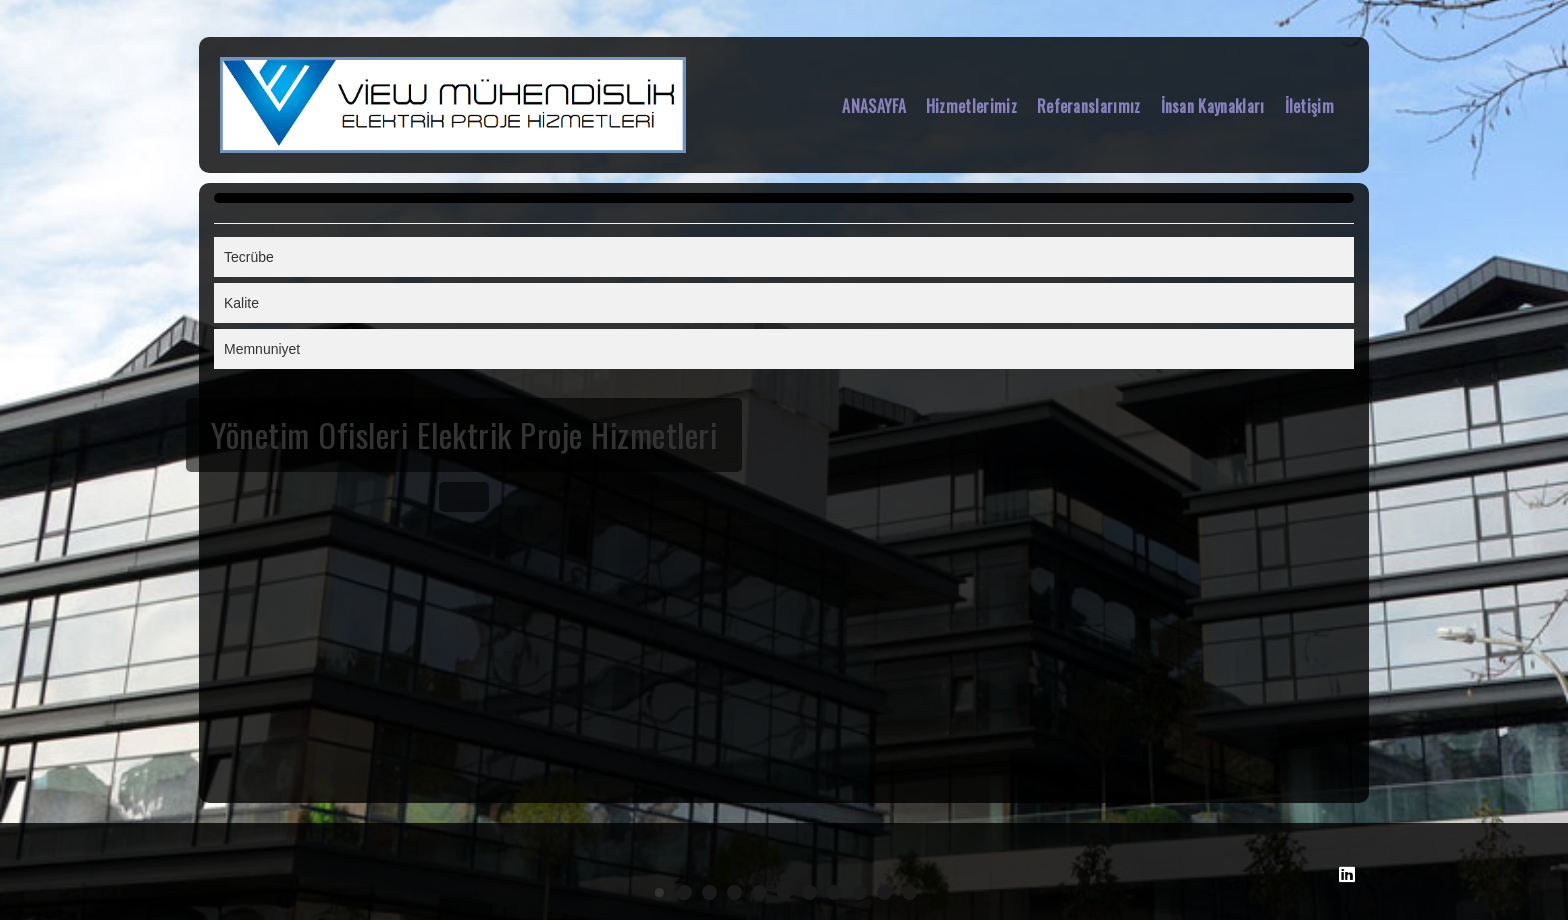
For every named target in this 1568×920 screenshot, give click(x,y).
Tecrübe (249, 257)
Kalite (241, 303)
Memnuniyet (262, 349)
